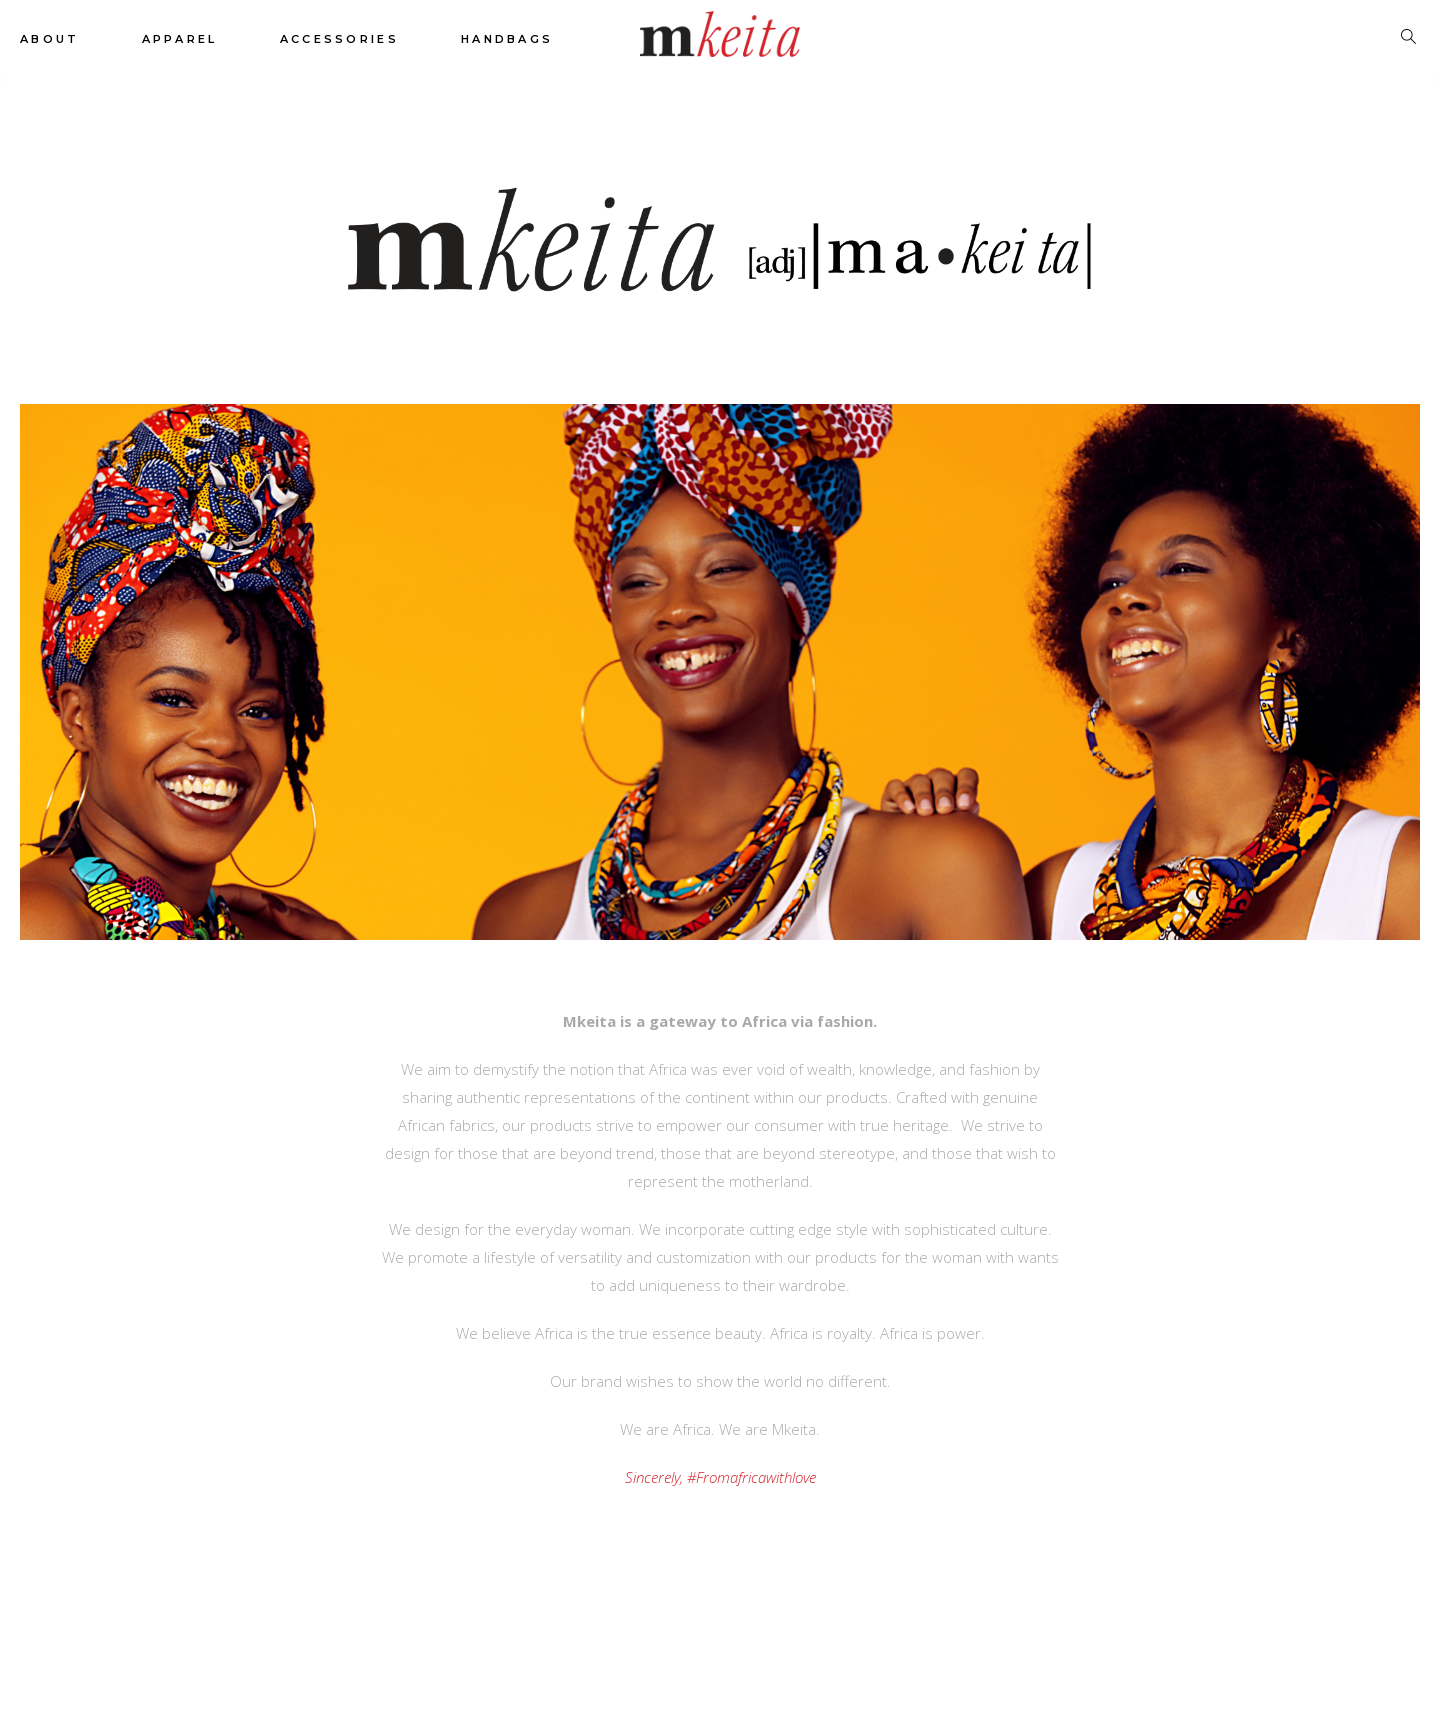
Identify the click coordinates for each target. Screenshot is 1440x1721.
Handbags (507, 39)
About (50, 39)
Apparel (180, 39)
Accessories (339, 39)
